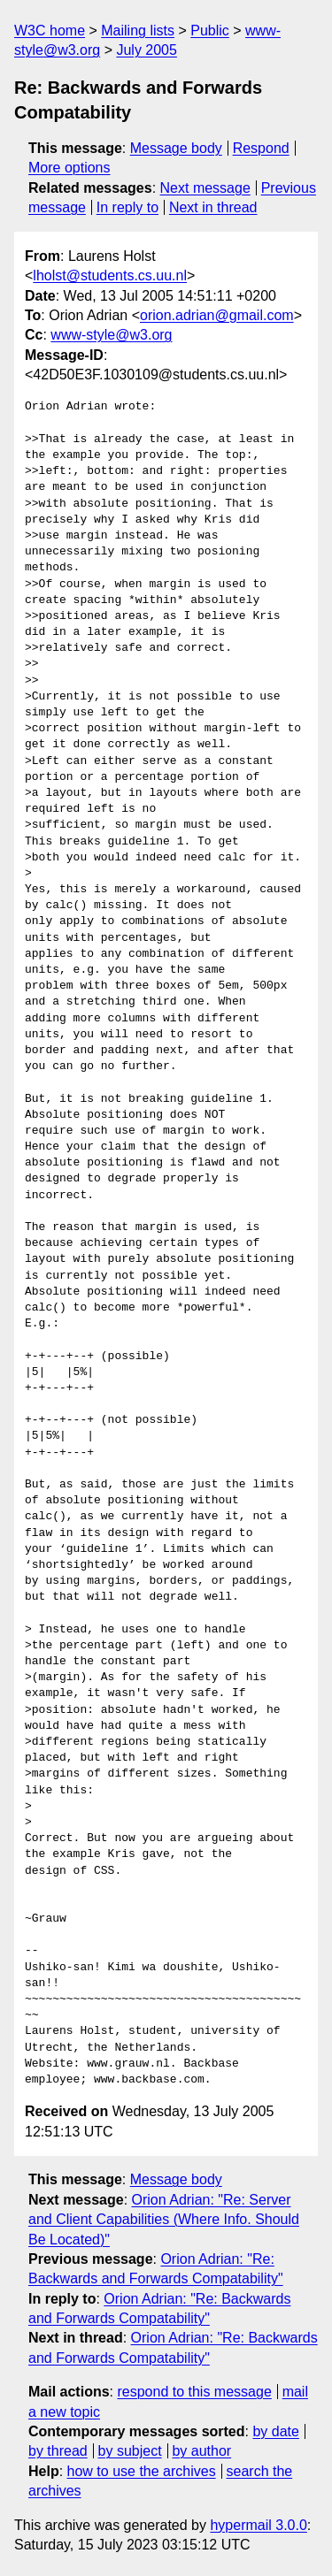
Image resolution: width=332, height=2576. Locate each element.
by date (275, 2431)
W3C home (49, 30)
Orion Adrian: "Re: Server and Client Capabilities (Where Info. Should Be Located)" (163, 2219)
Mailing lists (137, 30)
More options (69, 167)
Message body (176, 148)
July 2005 (146, 49)
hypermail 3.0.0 (258, 2525)
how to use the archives (141, 2471)
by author (201, 2450)
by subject (130, 2450)
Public (209, 30)
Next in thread (213, 207)
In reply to (127, 207)
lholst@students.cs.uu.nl (110, 275)
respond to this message (194, 2391)
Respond (261, 148)
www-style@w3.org (111, 334)
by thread (58, 2450)
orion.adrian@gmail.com (217, 315)
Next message (205, 187)
